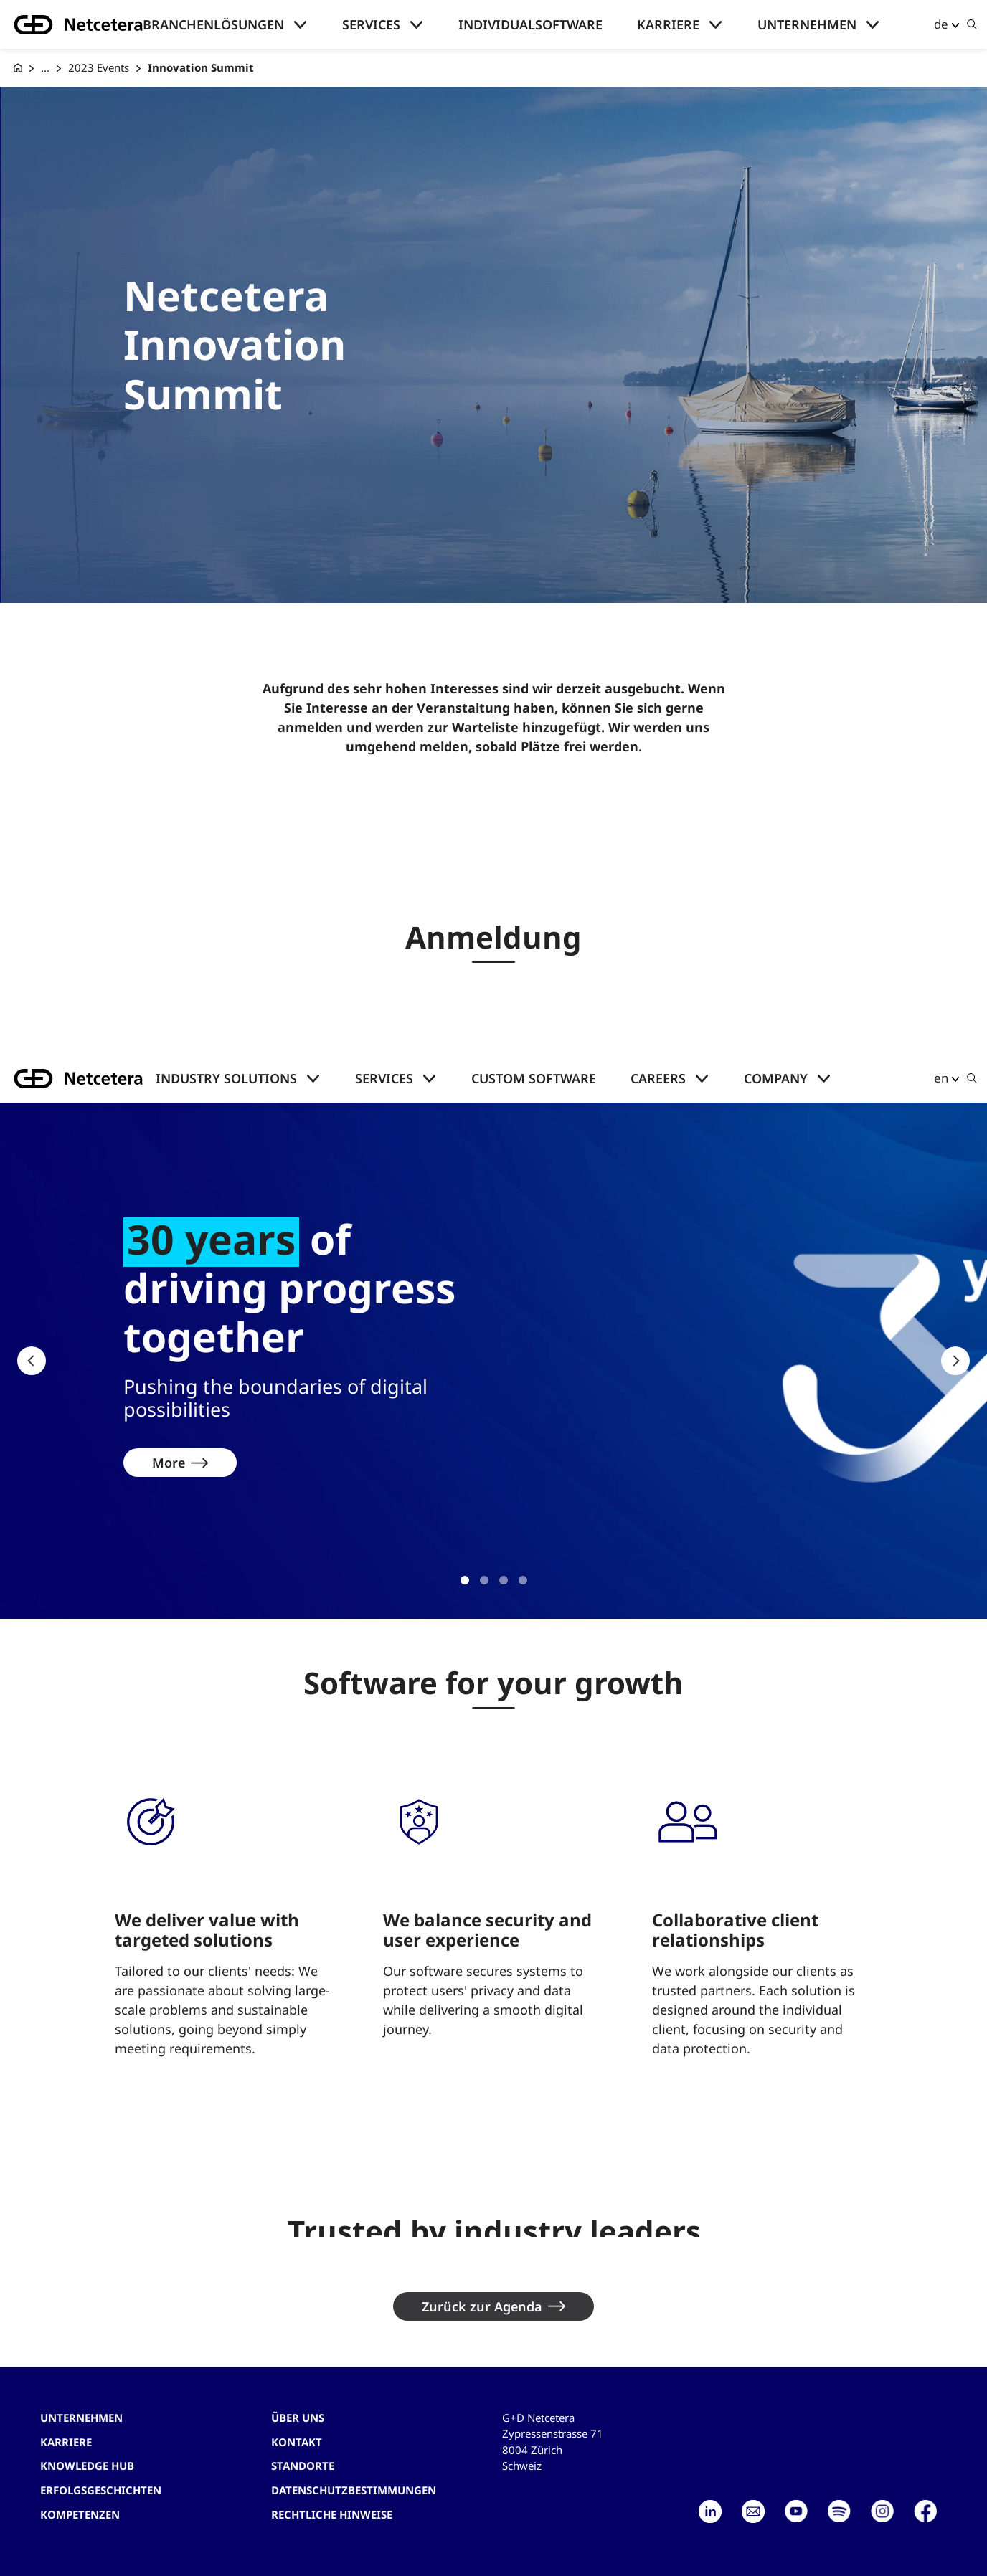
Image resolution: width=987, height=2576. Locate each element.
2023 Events (98, 67)
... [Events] (45, 67)
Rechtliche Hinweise (331, 2514)
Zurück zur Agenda (482, 2306)
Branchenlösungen (213, 24)
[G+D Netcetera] (18, 68)
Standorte (302, 2465)
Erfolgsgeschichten (100, 2490)
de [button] (941, 24)
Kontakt (296, 2442)
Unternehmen (806, 24)
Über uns (297, 2417)
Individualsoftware (530, 24)
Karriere (668, 24)
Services (371, 24)
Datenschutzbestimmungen (353, 2490)
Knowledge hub (87, 2465)
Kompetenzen (80, 2514)
